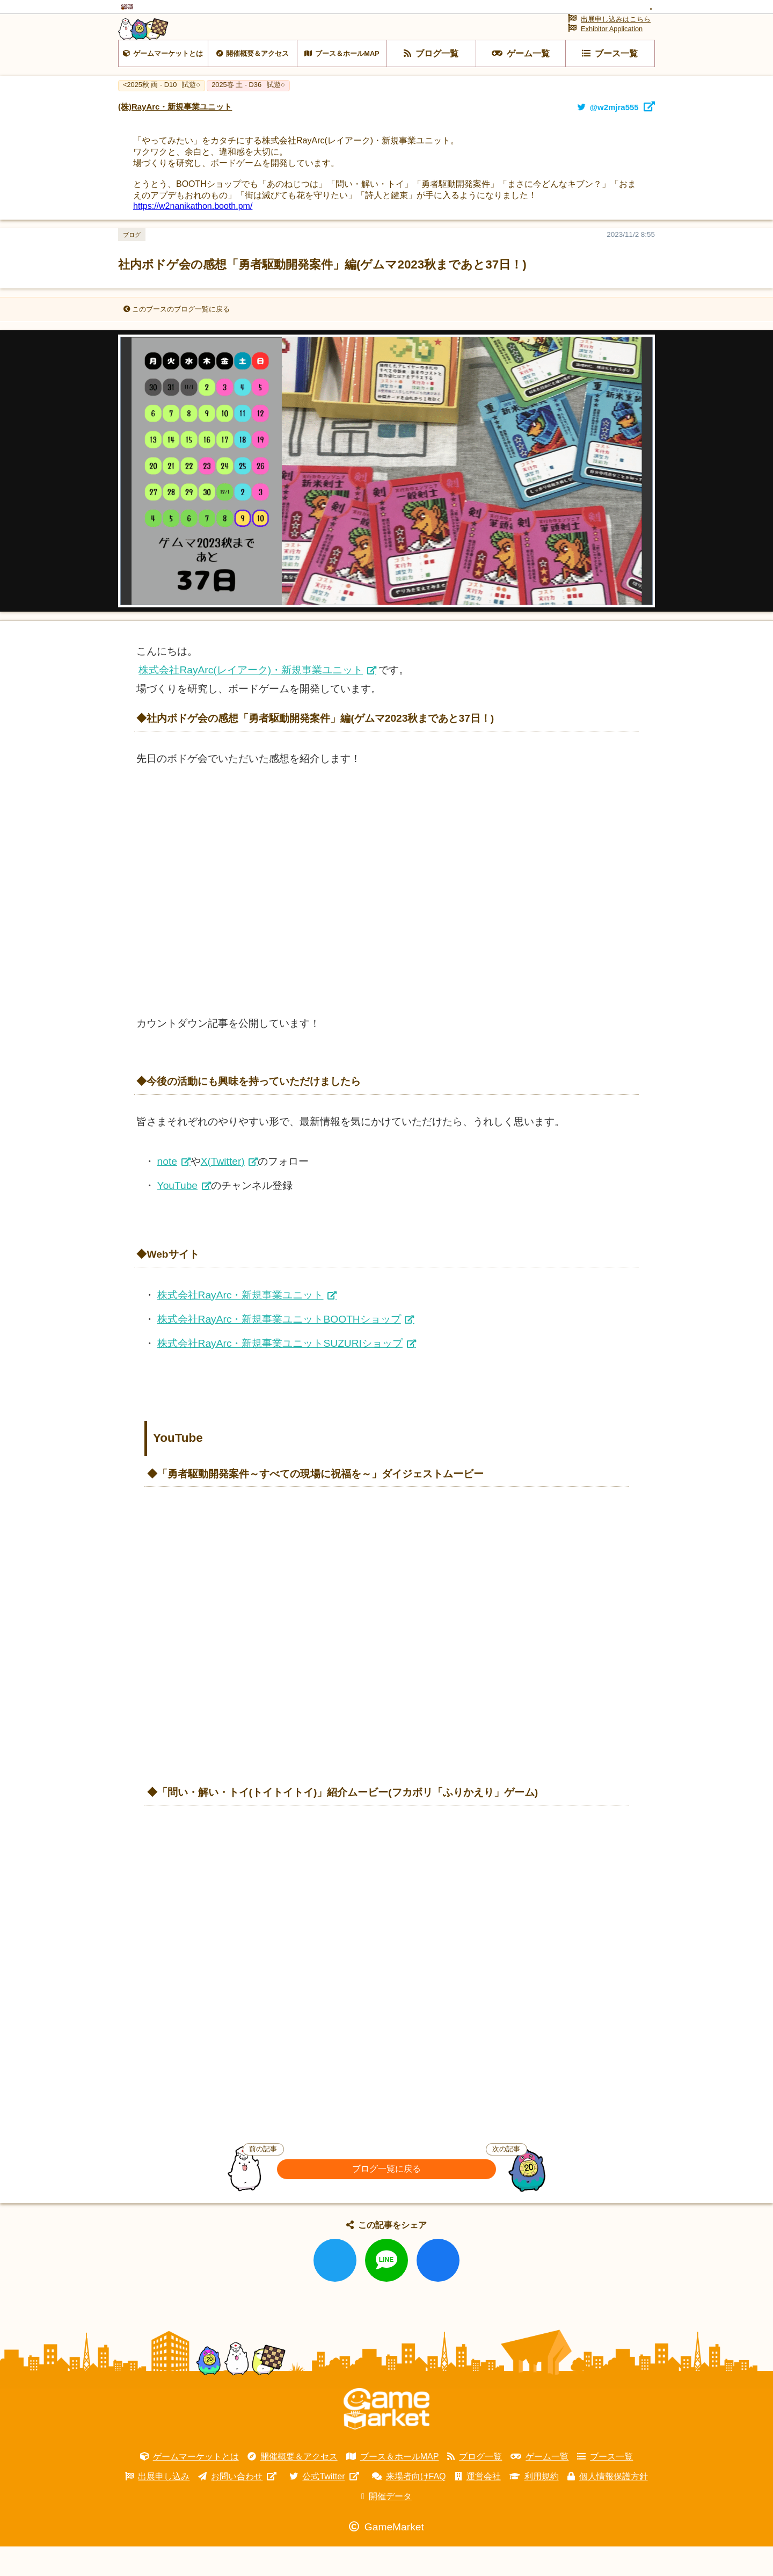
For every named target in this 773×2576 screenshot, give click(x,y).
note (167, 1190)
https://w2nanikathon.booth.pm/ (192, 235)
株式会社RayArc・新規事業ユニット (240, 1324)
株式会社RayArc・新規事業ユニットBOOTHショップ (279, 1348)
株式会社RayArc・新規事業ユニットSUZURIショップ (280, 1372)
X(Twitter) (223, 1190)
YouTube (177, 1215)
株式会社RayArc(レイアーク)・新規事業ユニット (250, 699)
